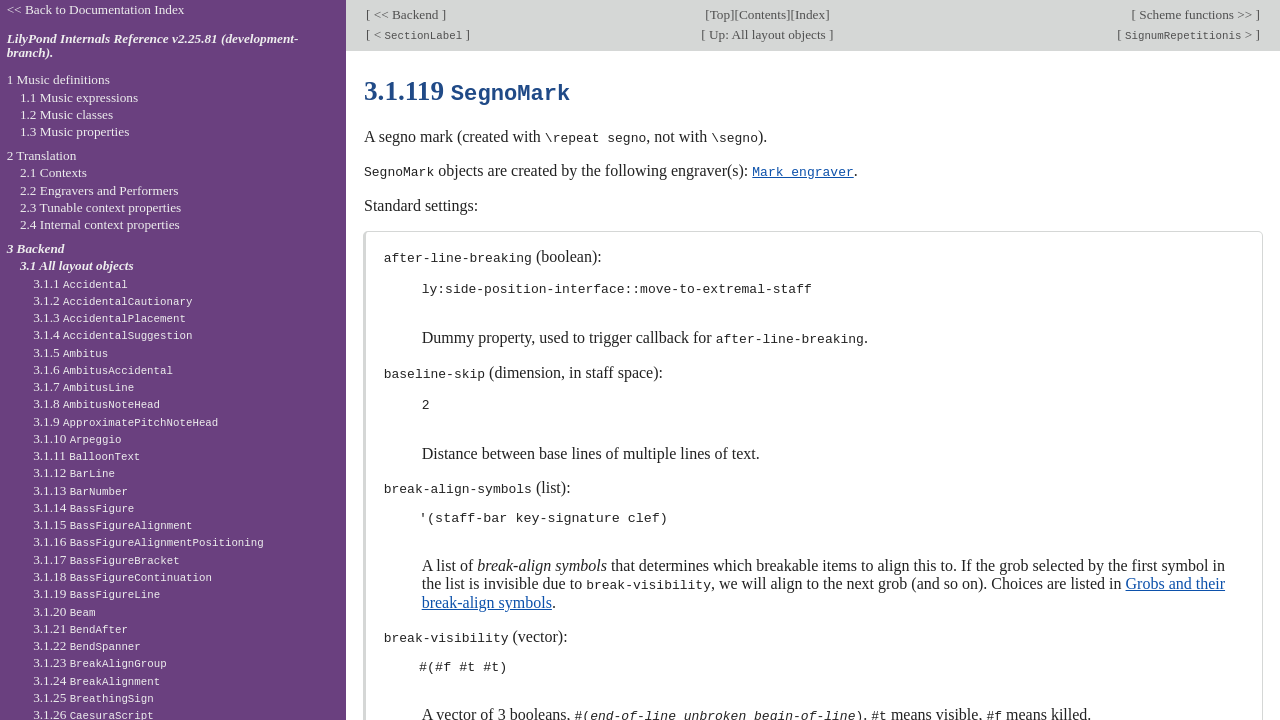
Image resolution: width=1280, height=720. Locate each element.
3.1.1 (80, 283)
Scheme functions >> (1196, 14)
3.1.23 (100, 662)
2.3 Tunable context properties (100, 207)
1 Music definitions (58, 79)
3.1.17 (106, 559)
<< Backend (405, 14)
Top (720, 14)
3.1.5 (70, 352)
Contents (762, 14)
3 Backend (36, 248)
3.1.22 (87, 645)
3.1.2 (112, 300)
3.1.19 (96, 593)
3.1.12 (74, 472)
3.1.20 (64, 611)
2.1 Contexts (53, 172)
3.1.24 (96, 680)
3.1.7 (83, 386)
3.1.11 (86, 455)
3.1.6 (103, 369)
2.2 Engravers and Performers (99, 190)
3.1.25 (93, 697)
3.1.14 (83, 507)
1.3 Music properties (74, 131)
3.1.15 (112, 524)
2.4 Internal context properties (100, 224)
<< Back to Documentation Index (96, 9)
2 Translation (42, 155)
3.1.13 (80, 490)
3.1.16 (148, 541)
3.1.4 (112, 334)
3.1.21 (80, 628)
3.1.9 (125, 421)
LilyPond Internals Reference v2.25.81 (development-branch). (153, 46)
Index (810, 14)
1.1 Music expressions (79, 97)
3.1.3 (109, 317)
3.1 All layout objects (77, 265)
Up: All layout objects (767, 34)
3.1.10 (77, 438)
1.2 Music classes (66, 114)
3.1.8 (96, 403)
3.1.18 (122, 576)
